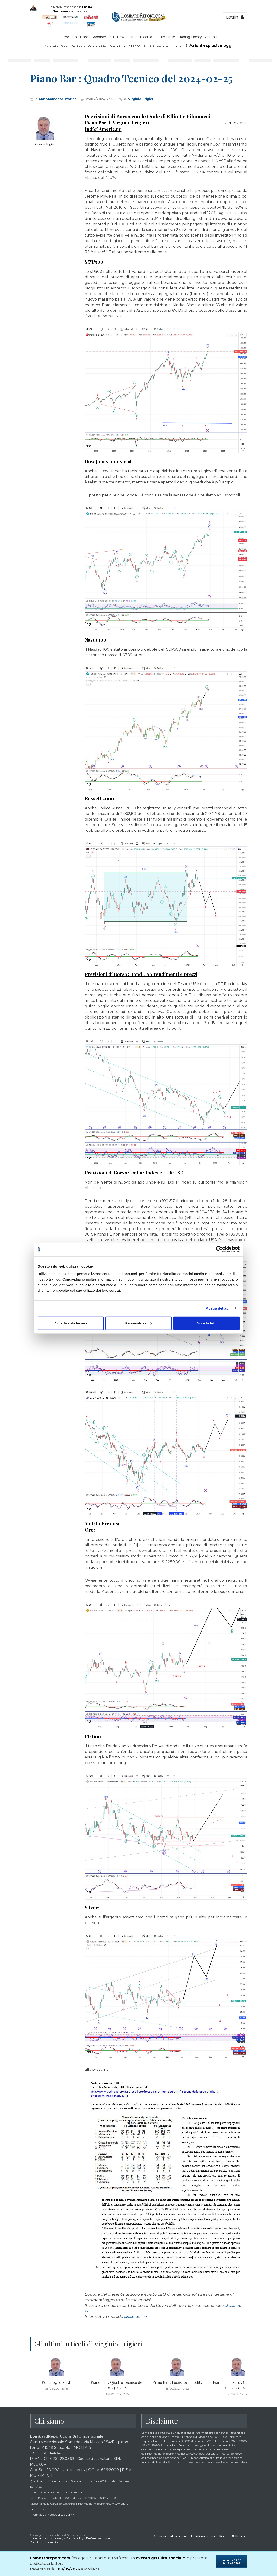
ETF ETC (134, 46)
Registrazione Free (203, 2536)
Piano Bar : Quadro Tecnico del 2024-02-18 (117, 2385)
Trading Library (190, 37)
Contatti (211, 37)
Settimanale (165, 37)
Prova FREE (127, 37)
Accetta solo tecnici (70, 1323)
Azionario (51, 46)
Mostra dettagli (218, 1308)
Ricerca (146, 37)
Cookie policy (75, 2538)
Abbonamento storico (58, 99)
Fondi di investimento (157, 46)
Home (64, 37)
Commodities (97, 46)
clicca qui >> (135, 2316)
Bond (64, 46)
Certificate (78, 46)
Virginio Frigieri (141, 99)
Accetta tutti (206, 1323)
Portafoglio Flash (56, 2382)
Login (235, 17)
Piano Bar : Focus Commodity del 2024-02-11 (238, 2385)
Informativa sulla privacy (46, 2538)
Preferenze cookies (98, 2538)
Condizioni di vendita (44, 2542)
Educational (118, 46)
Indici (179, 46)
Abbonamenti (102, 37)
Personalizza (138, 1323)
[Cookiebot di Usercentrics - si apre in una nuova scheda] (219, 1249)
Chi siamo (80, 37)
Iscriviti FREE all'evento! (231, 2561)
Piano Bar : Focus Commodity (177, 2382)
